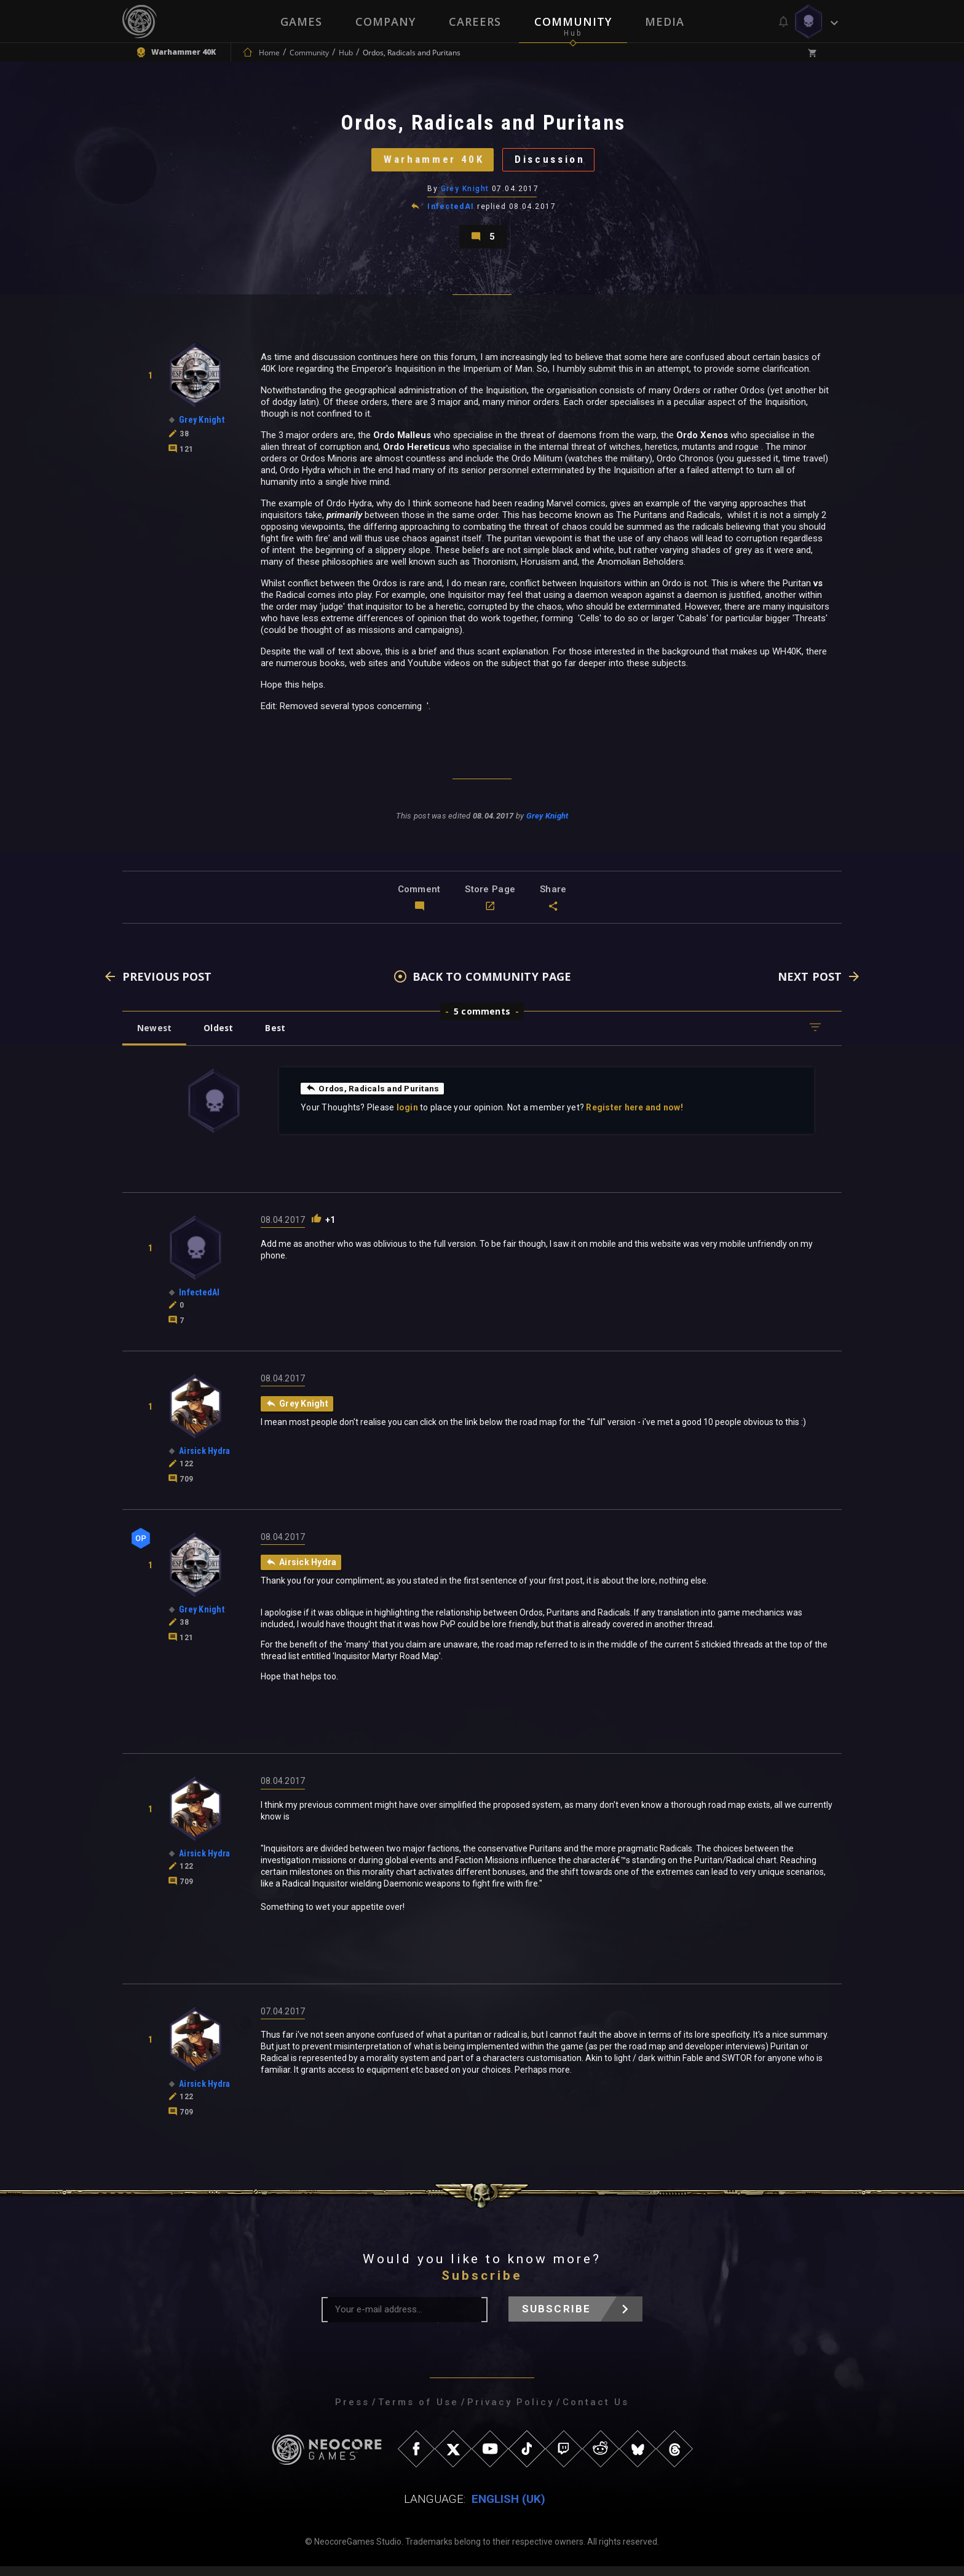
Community (573, 21)
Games (301, 21)
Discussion (553, 162)
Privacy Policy (510, 2411)
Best (280, 1036)
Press (352, 2411)
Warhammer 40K (430, 162)
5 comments (482, 1020)
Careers (475, 21)
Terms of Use (418, 2411)
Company (385, 21)
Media (664, 21)
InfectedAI (451, 211)
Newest (155, 1036)
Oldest (221, 1036)
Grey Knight (465, 193)
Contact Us (596, 2411)
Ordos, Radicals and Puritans (374, 1096)
